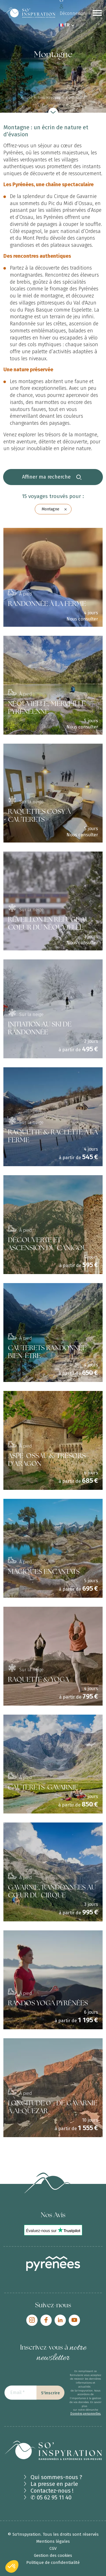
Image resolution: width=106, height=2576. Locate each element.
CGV (53, 2548)
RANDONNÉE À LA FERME (47, 604)
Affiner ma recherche (51, 477)
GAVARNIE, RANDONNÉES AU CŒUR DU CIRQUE (52, 1891)
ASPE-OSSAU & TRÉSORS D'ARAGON (47, 1460)
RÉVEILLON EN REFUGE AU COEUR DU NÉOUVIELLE (49, 924)
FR (66, 25)
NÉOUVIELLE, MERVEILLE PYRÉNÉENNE (47, 708)
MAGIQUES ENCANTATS (44, 1572)
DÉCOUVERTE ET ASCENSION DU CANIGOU (47, 1244)
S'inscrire (50, 2392)
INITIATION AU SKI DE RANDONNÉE (40, 1028)
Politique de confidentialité (53, 2562)
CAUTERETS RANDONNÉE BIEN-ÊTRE (47, 1352)
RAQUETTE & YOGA (38, 1680)
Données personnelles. (85, 2413)
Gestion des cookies (53, 2555)
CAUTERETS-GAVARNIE (43, 1787)
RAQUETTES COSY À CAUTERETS (39, 816)
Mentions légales (53, 2541)
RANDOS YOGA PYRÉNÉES (48, 2003)
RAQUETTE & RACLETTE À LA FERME (53, 1136)
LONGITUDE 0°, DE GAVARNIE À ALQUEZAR (52, 2107)
